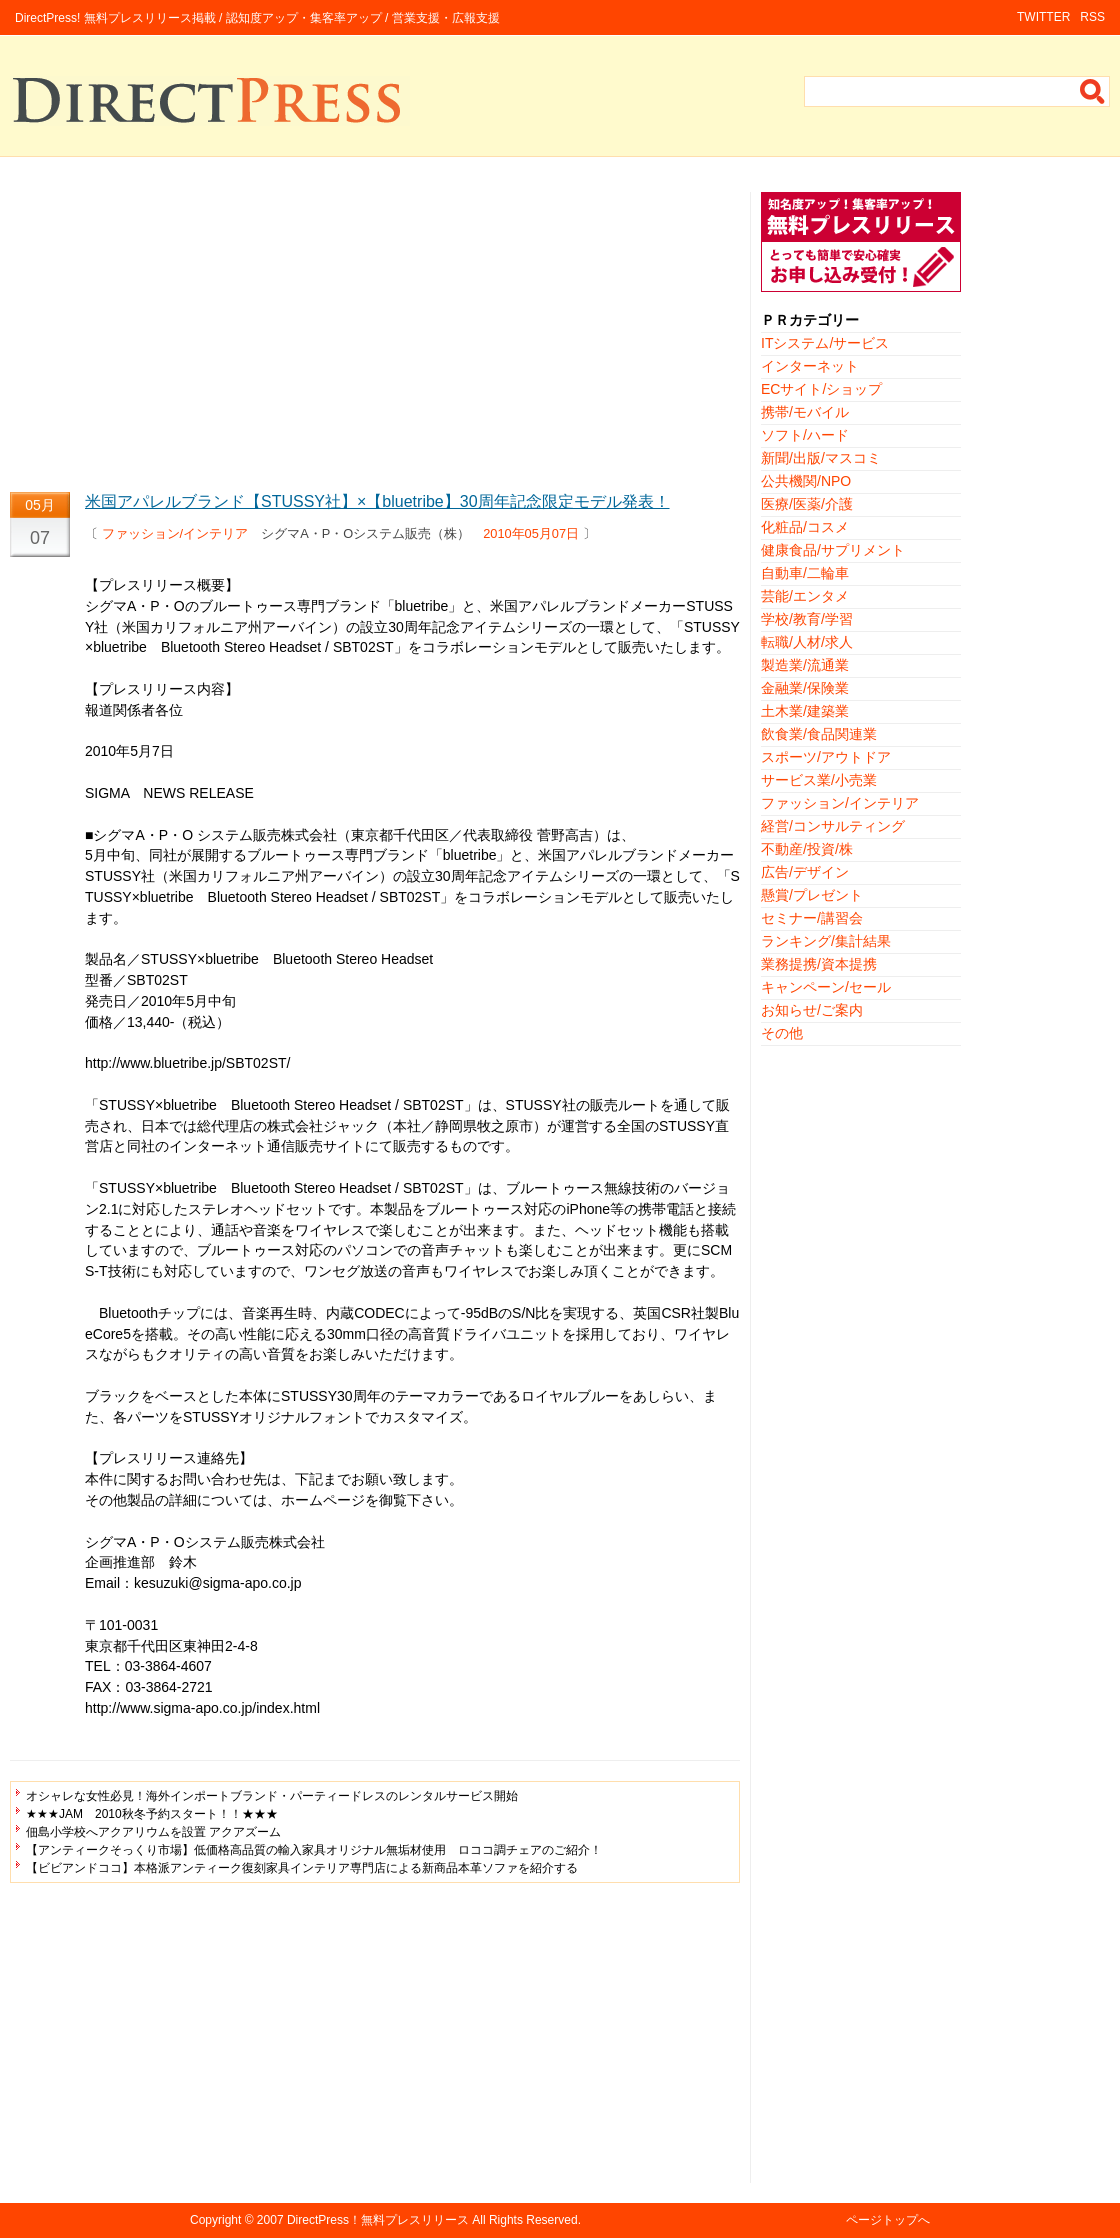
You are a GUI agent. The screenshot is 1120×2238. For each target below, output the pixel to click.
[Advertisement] (375, 332)
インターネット (810, 366)
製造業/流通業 (805, 665)
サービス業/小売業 (819, 780)
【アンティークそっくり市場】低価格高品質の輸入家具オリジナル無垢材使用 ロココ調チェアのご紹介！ (314, 1850)
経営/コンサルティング (833, 826)
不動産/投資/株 (807, 849)
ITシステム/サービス (825, 343)
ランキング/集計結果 (826, 941)
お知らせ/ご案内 (812, 1010)
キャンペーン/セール (826, 987)
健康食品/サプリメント (833, 550)
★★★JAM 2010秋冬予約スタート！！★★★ (152, 1814)
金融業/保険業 (805, 688)
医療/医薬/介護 (807, 504)
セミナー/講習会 (812, 918)
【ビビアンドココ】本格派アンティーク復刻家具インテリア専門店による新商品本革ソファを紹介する (302, 1868)
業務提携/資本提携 (819, 964)
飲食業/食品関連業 (819, 734)
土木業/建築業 (805, 711)
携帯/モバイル (805, 412)
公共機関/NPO (806, 481)
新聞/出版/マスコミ (821, 458)
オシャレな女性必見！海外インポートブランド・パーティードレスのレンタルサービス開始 (272, 1796)
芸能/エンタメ (805, 596)
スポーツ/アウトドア (826, 757)
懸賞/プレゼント (812, 895)
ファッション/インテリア (175, 533)
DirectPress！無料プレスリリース (378, 2220)
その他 (782, 1033)
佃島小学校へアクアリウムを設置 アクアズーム (153, 1832)
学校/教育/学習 (807, 619)
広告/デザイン (805, 872)
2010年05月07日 (531, 533)
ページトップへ (888, 2220)
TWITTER (1043, 17)
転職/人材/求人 (807, 642)
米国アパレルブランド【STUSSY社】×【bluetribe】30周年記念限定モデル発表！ (377, 501)
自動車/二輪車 (805, 573)
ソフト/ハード (805, 435)
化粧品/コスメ (805, 527)
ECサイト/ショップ (821, 389)
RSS (1092, 17)
